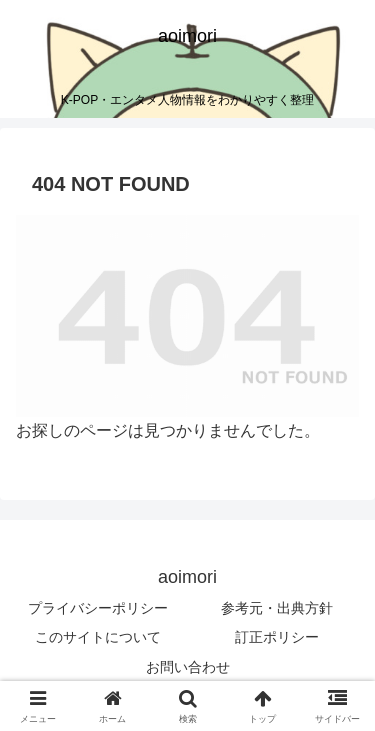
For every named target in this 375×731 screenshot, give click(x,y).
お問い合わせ (188, 667)
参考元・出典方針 (277, 608)
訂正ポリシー (277, 637)
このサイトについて (98, 637)
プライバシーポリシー (98, 608)
